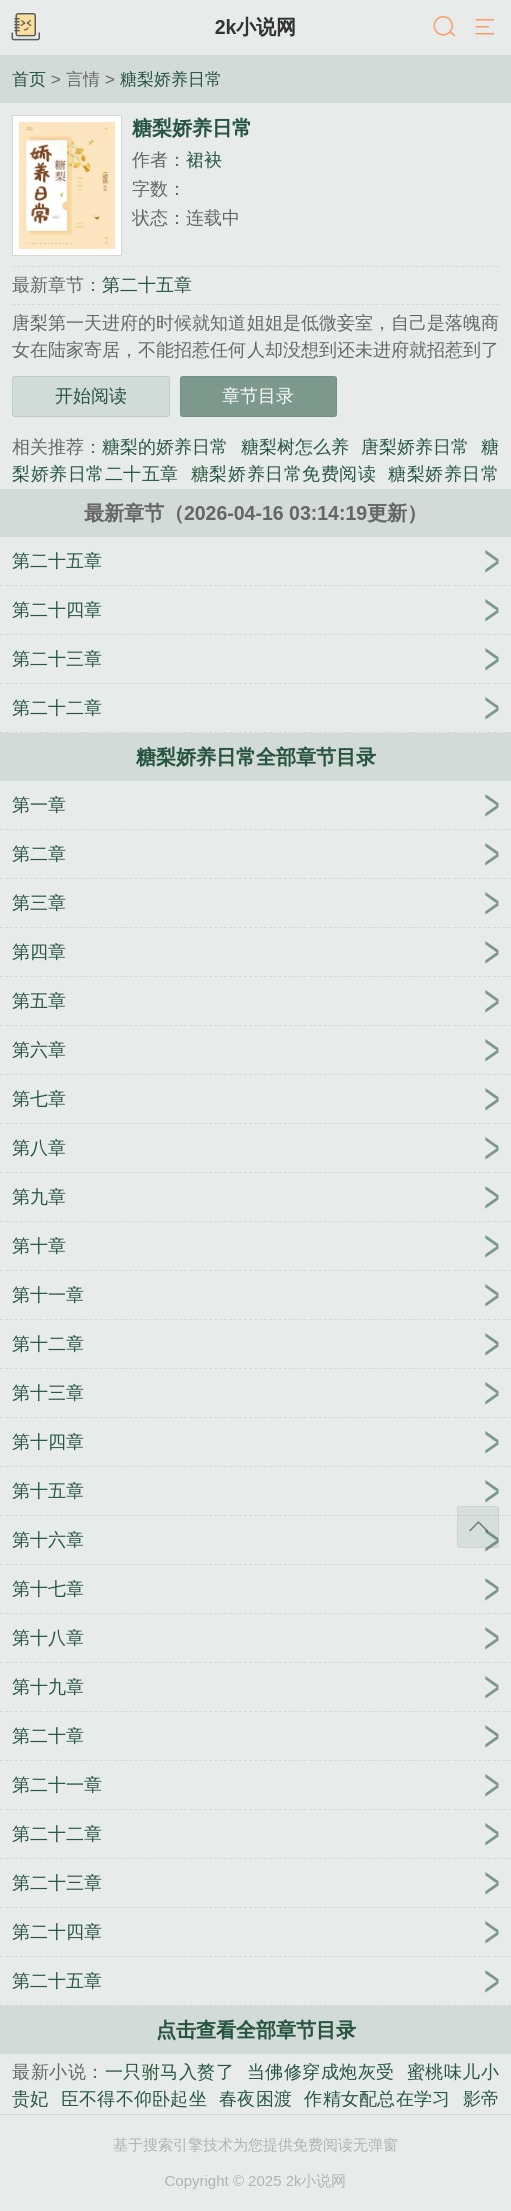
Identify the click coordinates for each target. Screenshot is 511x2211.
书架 (25, 28)
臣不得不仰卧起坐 (134, 2099)
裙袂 (204, 160)
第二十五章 (147, 285)
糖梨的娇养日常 (165, 447)
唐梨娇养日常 (415, 447)
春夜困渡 (255, 2099)
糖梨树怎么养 (295, 447)
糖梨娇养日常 (171, 79)
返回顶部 (478, 1527)
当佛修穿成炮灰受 (321, 2072)
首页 (29, 79)
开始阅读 (91, 396)
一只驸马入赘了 (170, 2072)
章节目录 (258, 396)
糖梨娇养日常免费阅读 (283, 474)
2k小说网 (256, 27)
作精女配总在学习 (377, 2099)
